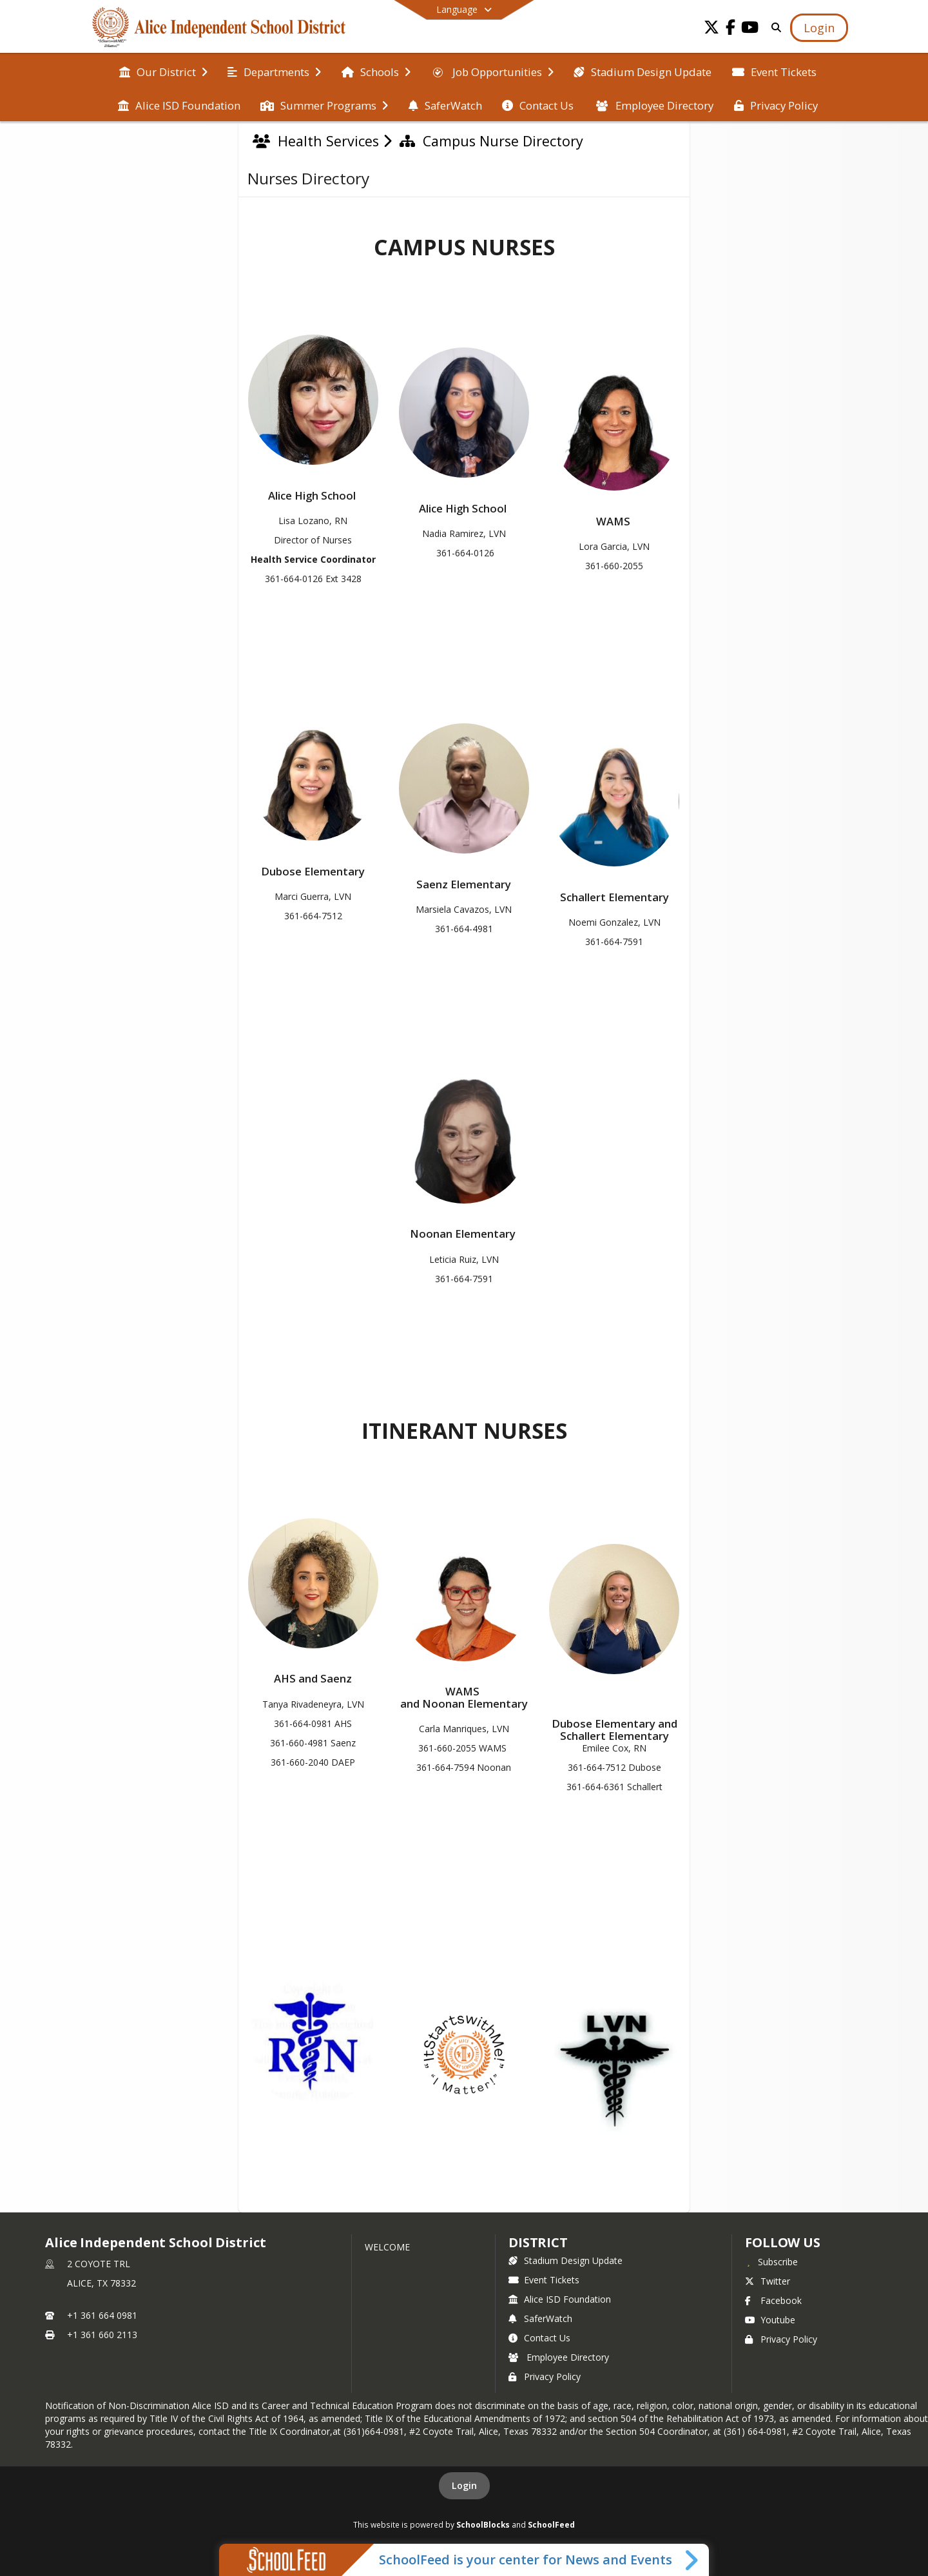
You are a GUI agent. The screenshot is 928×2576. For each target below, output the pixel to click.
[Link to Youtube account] (750, 29)
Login (464, 2485)
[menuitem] (163, 71)
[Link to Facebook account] (730, 29)
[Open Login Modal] (819, 28)
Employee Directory (558, 2357)
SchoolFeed (551, 2524)
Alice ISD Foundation (559, 2299)
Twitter (767, 2281)
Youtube (770, 2320)
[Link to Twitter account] (711, 29)
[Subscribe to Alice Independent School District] (771, 2261)
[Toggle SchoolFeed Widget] (692, 2559)
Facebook (773, 2300)
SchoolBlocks (483, 2524)
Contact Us (539, 2338)
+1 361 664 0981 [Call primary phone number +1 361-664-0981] (102, 2315)
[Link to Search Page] (773, 27)
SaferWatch (540, 2318)
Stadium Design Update (565, 2260)
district (538, 2242)
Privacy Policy (544, 2376)
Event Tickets (543, 2280)
